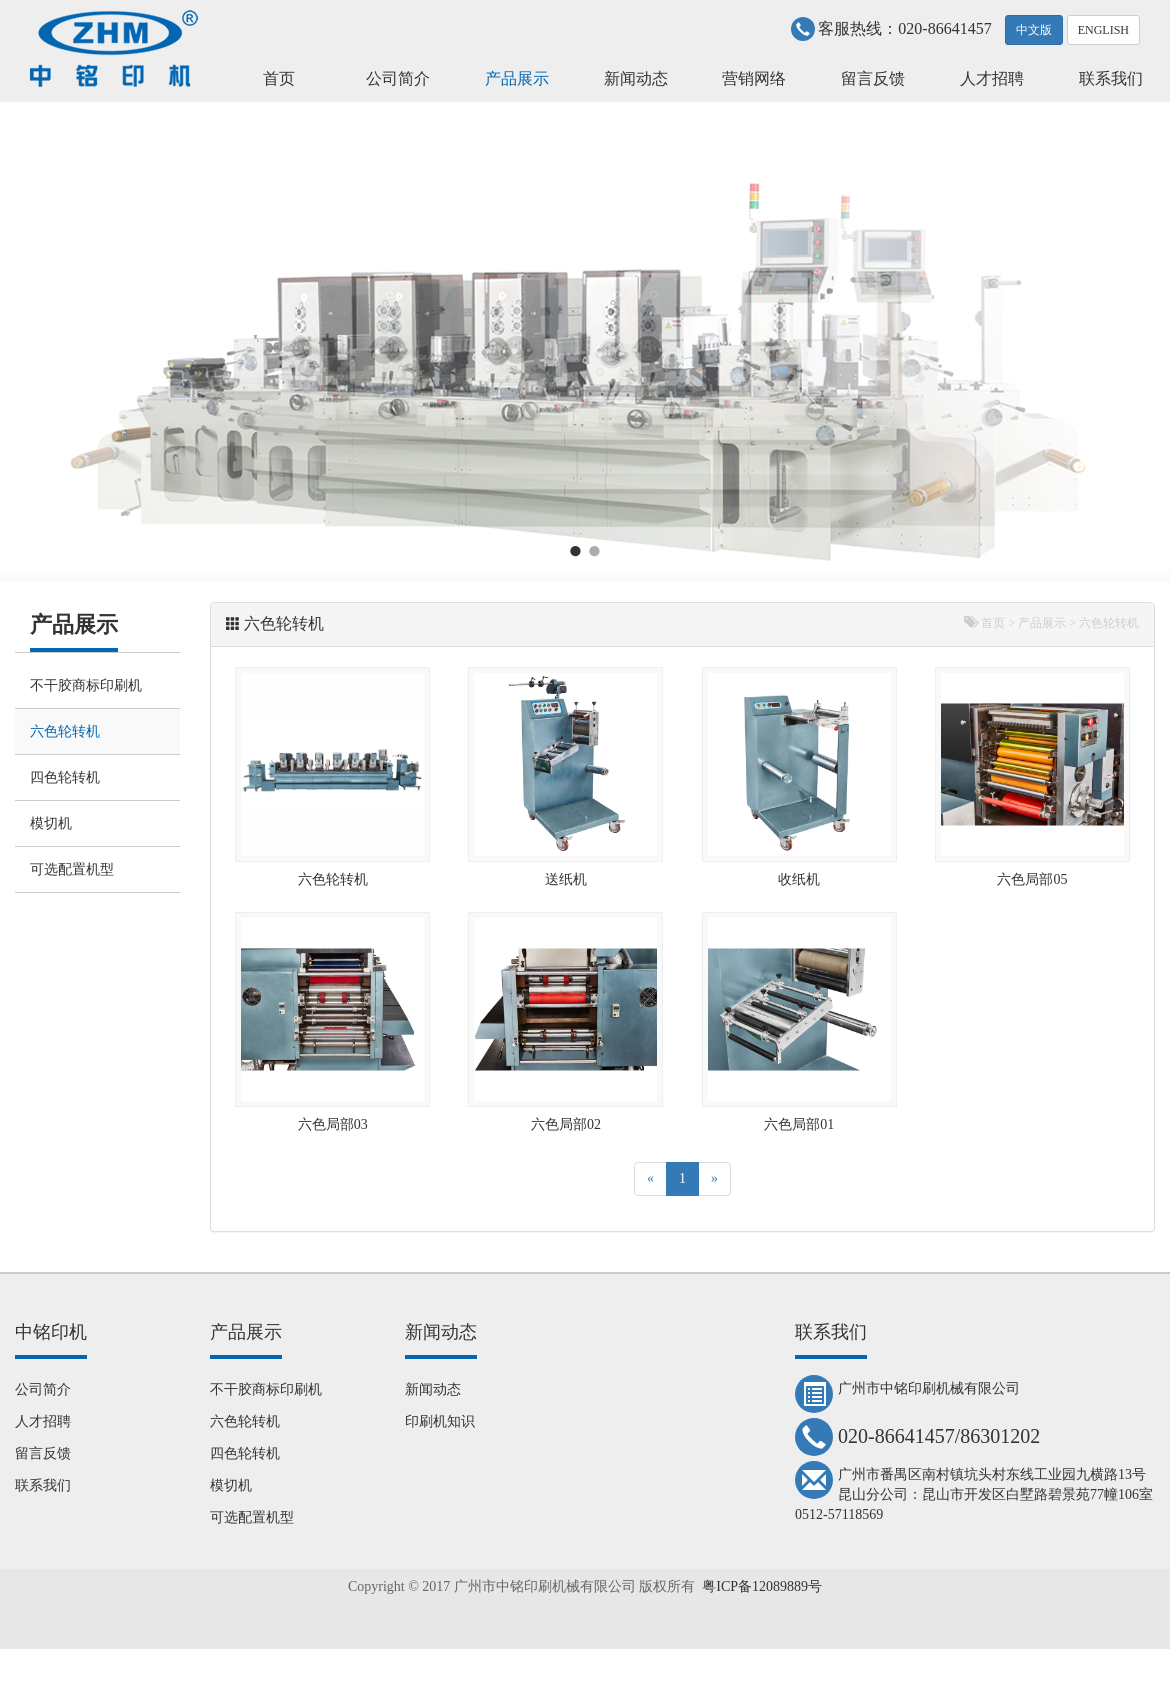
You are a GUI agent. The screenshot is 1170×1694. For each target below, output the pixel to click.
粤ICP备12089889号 (762, 1586)
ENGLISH (1103, 30)
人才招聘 (992, 78)
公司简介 (398, 78)
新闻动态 (636, 78)
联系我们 (1111, 78)
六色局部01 (799, 1124)
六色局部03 (333, 1124)
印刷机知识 (440, 1421)
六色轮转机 (65, 731)
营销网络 (754, 78)
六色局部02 (566, 1124)
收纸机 (799, 879)
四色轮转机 (65, 777)
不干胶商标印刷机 (86, 685)
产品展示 (517, 78)
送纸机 (566, 879)
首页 (279, 78)
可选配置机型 (72, 869)
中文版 (1034, 30)
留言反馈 (873, 78)
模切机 (51, 823)
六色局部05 (1032, 879)
